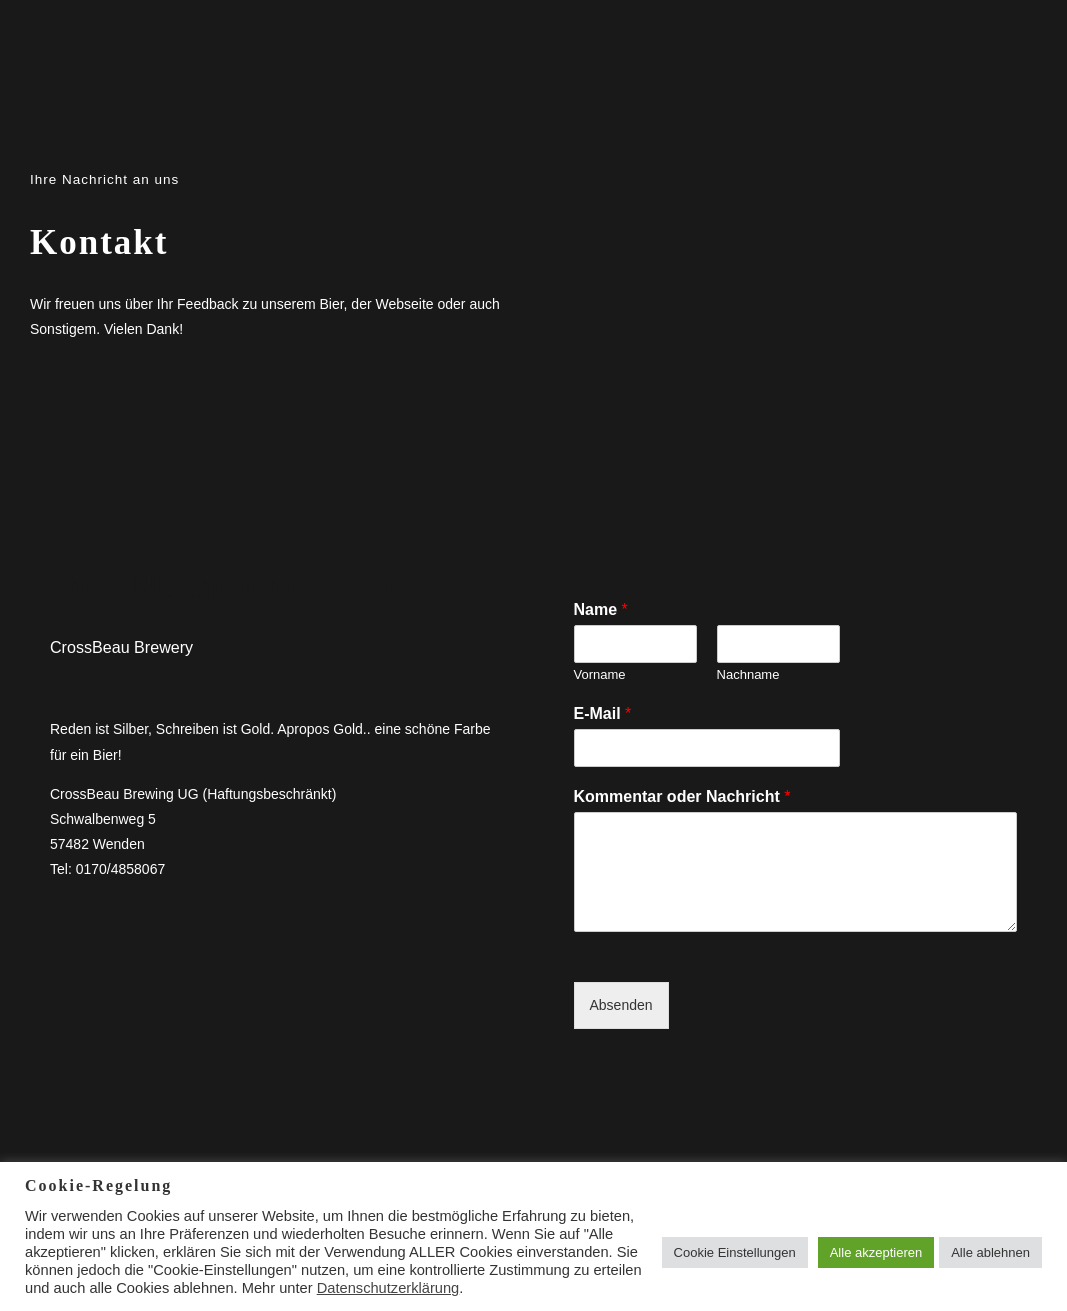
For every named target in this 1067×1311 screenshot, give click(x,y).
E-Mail (603, 713)
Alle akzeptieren (876, 1252)
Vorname (600, 674)
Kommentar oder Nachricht (682, 796)
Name (601, 609)
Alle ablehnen (990, 1252)
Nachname (748, 674)
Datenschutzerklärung (388, 1288)
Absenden (621, 1005)
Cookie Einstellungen (735, 1252)
